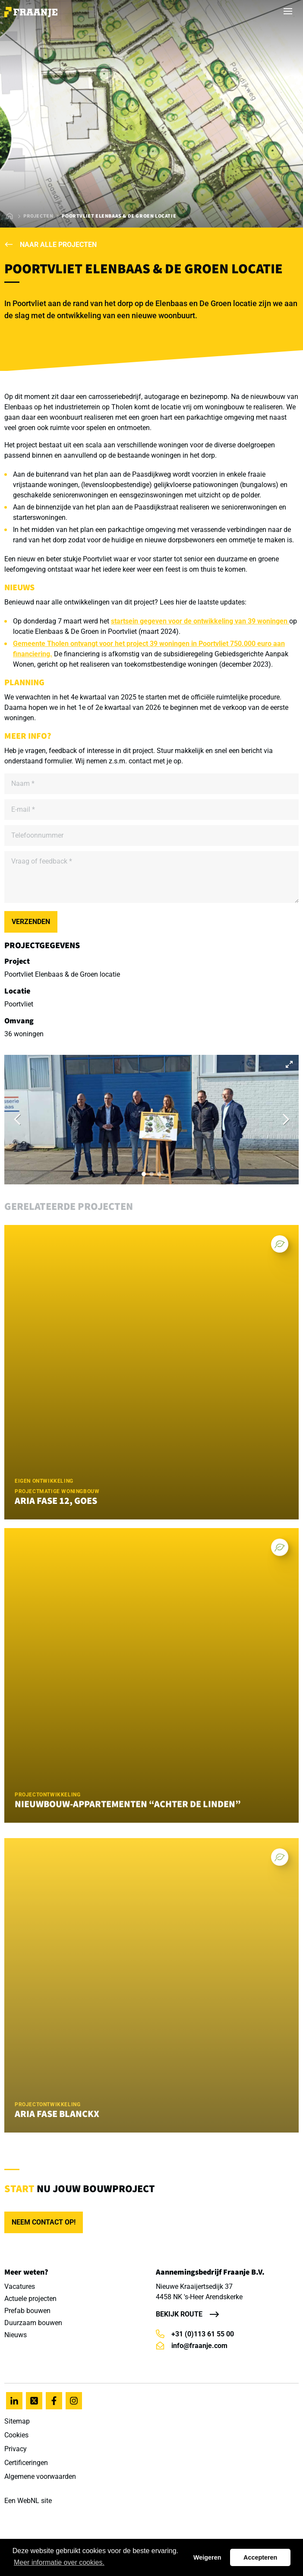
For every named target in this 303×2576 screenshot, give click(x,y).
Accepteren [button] (260, 2557)
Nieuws (15, 2335)
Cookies (16, 2435)
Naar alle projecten (50, 245)
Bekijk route (179, 2314)
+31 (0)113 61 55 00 (195, 2334)
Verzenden (31, 922)
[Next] (284, 1119)
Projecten (38, 216)
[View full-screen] (289, 1064)
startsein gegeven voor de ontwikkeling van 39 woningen (200, 621)
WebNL (28, 2501)
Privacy (15, 2449)
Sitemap (17, 2421)
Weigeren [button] (207, 2557)
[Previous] (18, 1119)
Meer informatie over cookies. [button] (59, 2562)
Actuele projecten (30, 2298)
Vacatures (19, 2286)
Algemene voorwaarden (40, 2476)
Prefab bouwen (27, 2311)
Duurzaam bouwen (33, 2323)
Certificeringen (26, 2463)
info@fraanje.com (191, 2346)
